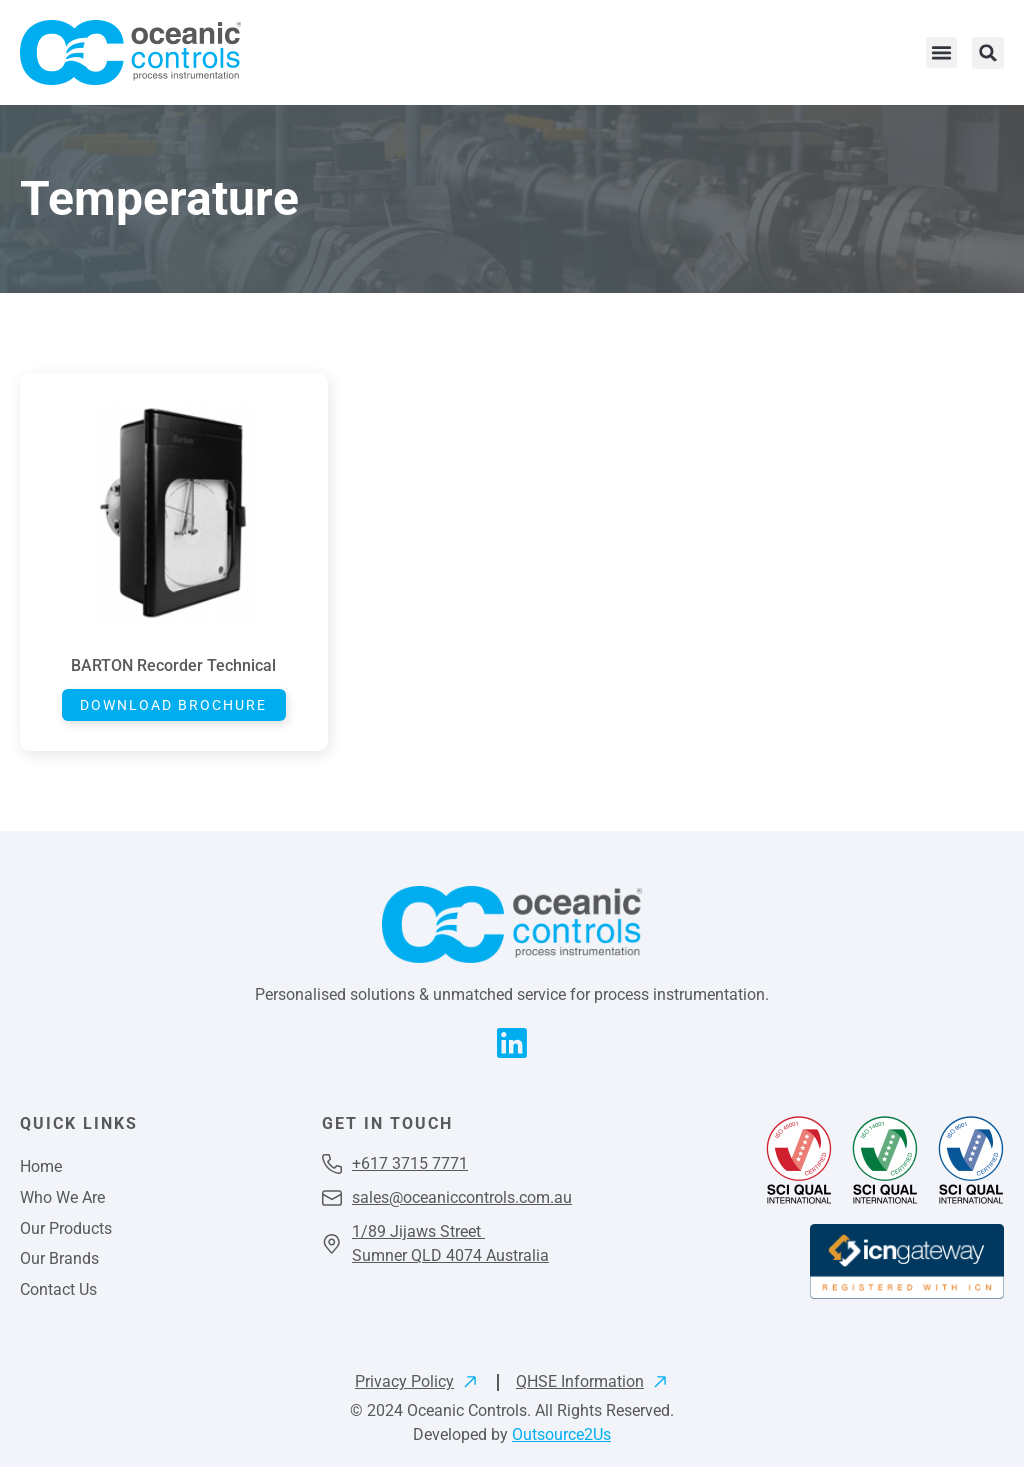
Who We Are (62, 1202)
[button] (942, 53)
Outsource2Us (561, 1444)
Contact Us (58, 1298)
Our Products (66, 1234)
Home (41, 1170)
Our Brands (59, 1266)
